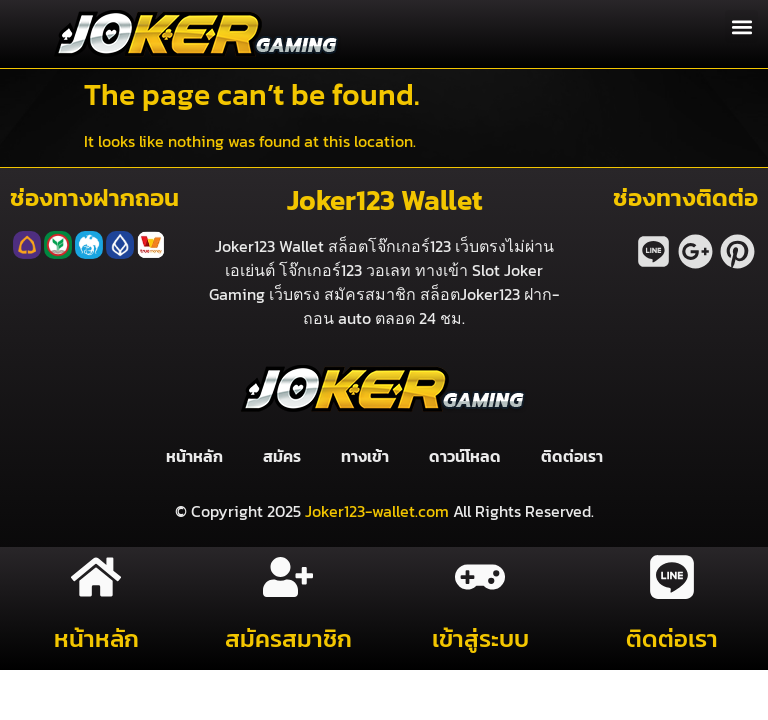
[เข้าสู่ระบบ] (480, 577)
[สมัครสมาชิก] (288, 577)
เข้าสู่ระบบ (480, 638)
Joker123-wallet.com (377, 511)
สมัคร (282, 456)
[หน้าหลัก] (96, 577)
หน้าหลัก (194, 456)
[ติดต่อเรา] (672, 577)
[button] (741, 26)
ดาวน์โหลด (465, 456)
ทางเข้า (365, 456)
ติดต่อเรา (572, 456)
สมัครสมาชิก (288, 638)
